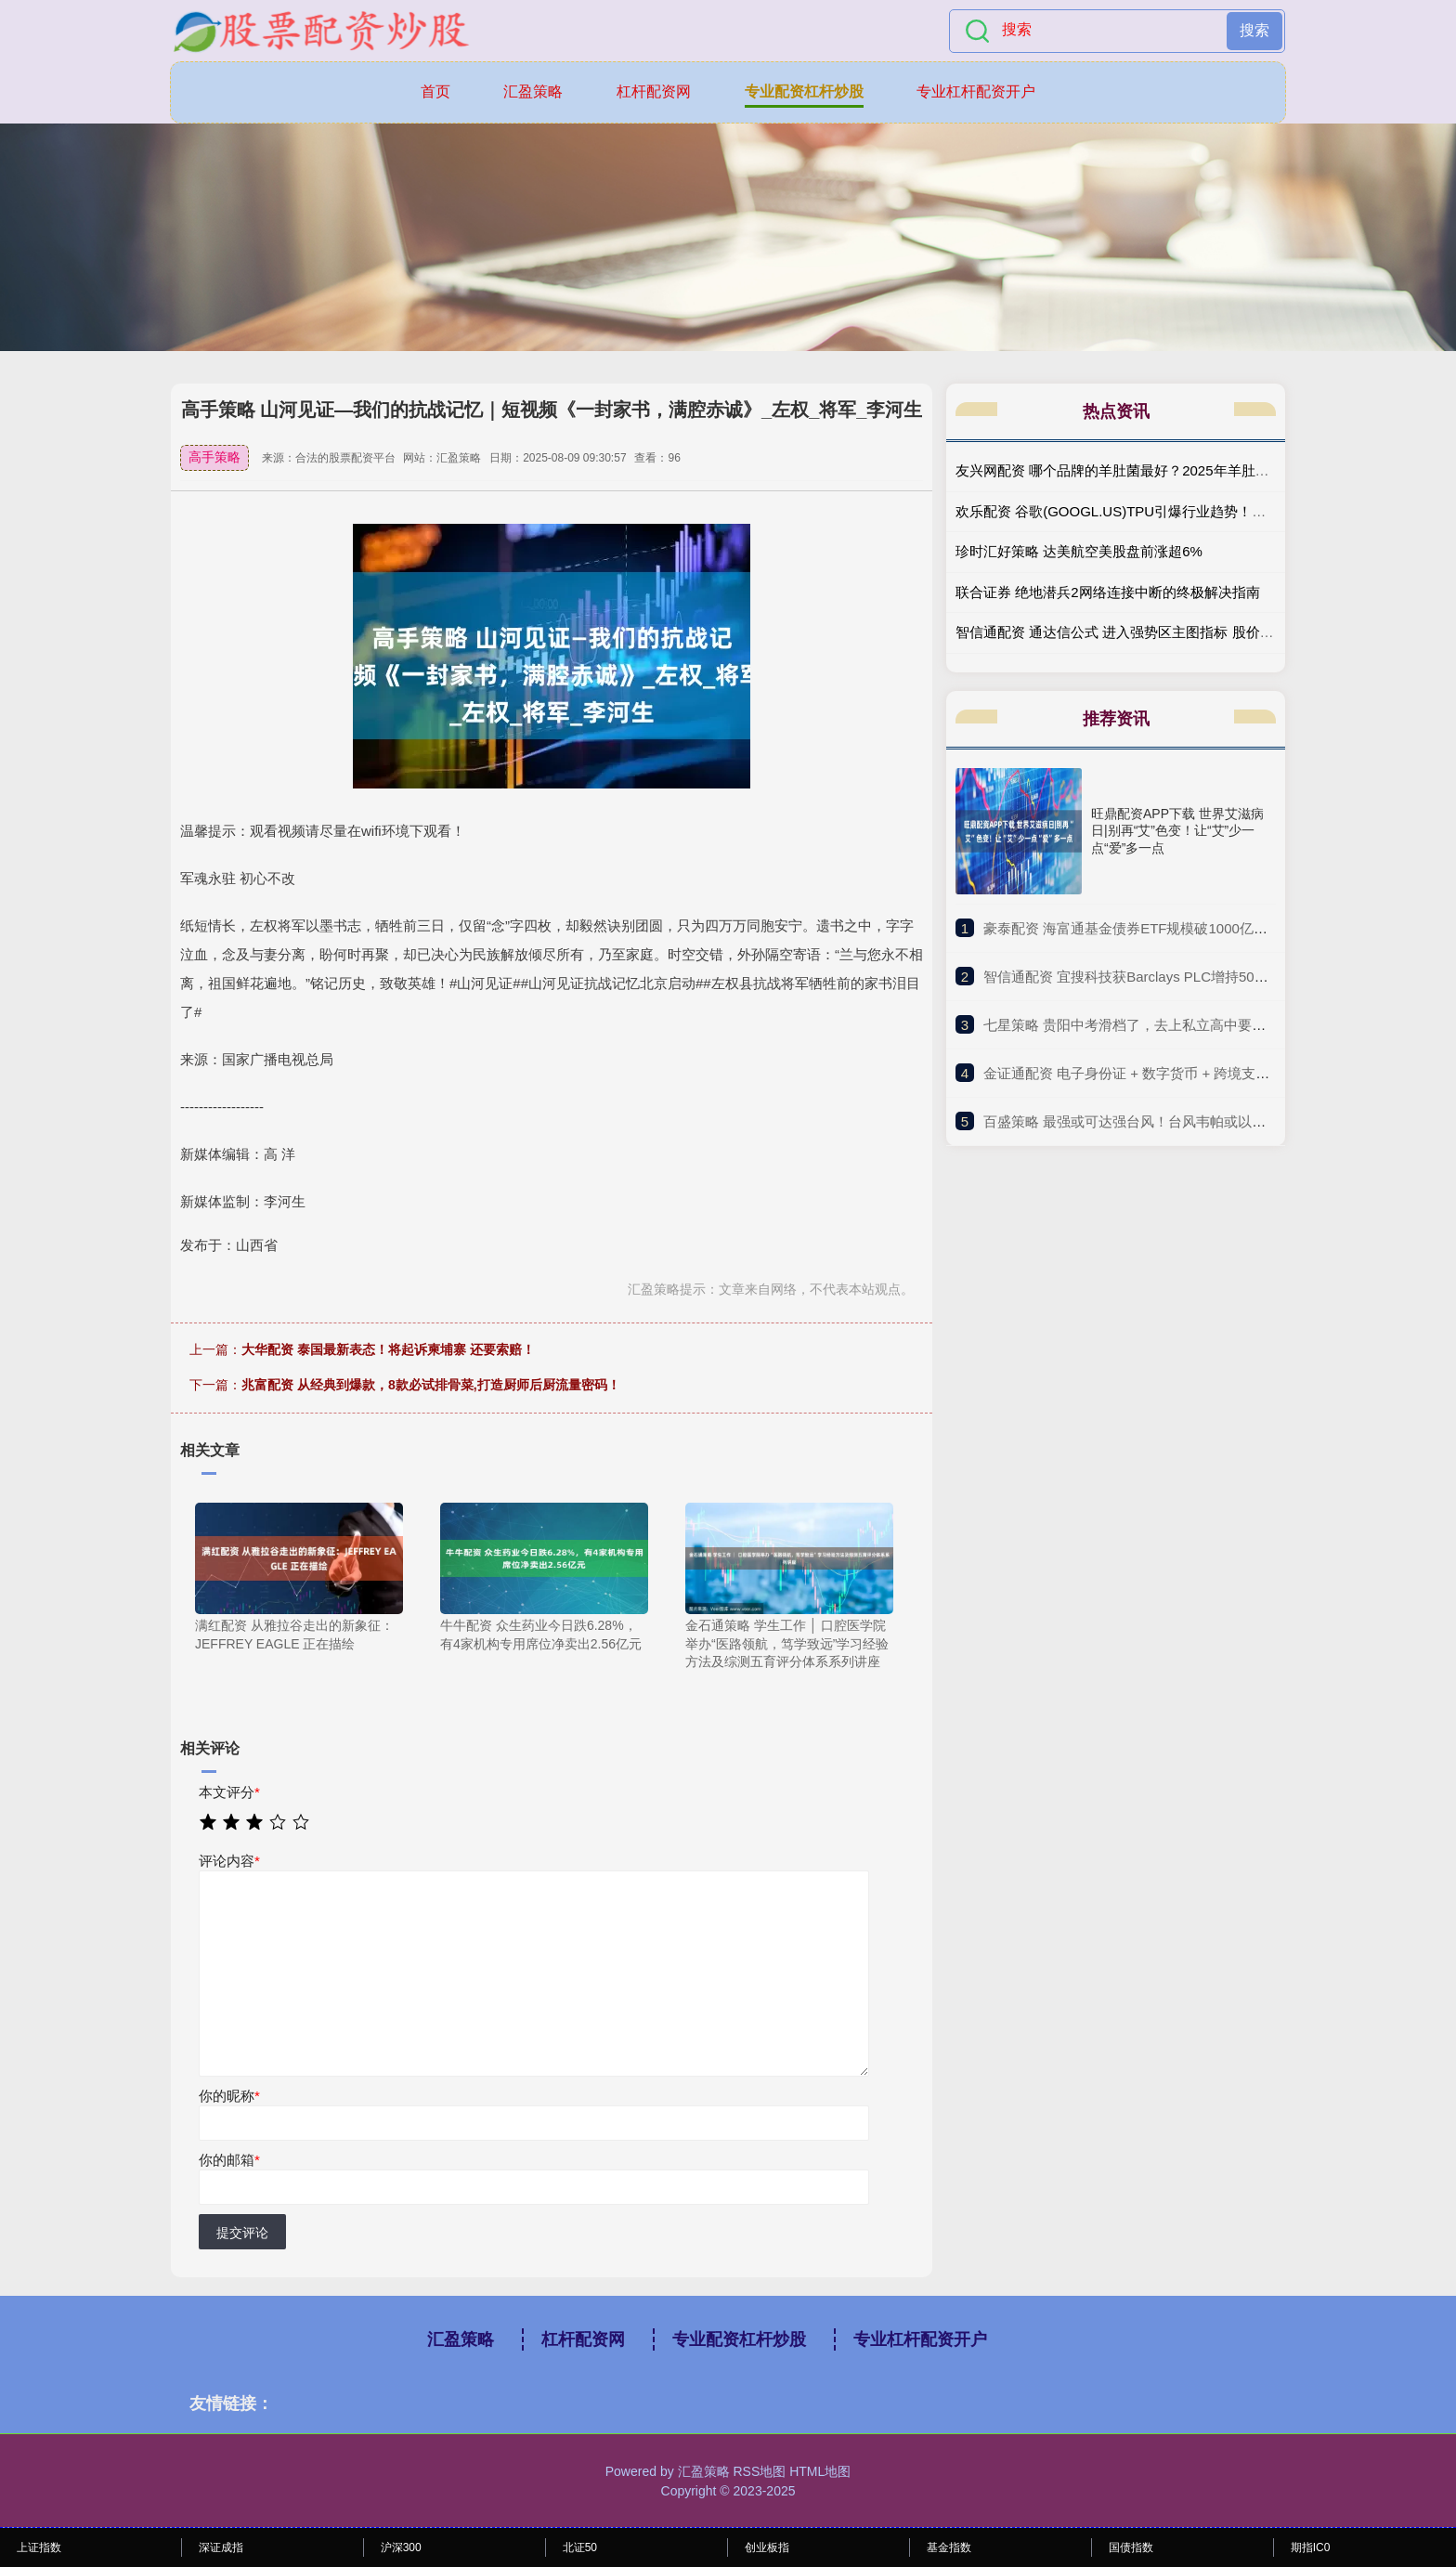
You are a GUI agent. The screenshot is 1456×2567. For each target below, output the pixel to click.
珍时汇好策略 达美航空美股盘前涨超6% (1079, 551)
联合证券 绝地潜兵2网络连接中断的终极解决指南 (1108, 592)
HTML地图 (820, 2471)
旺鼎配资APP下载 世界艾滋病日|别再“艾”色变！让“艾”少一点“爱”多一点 (1177, 830)
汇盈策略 (533, 91)
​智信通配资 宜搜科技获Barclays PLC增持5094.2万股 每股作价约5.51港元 (1210, 976)
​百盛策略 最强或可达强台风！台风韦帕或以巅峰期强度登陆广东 (1180, 1121)
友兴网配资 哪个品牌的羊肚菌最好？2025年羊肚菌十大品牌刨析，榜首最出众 (1196, 470)
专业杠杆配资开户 (975, 91)
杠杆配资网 (654, 91)
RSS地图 (759, 2471)
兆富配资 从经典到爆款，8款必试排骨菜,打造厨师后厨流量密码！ (430, 1384)
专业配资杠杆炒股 (804, 91)
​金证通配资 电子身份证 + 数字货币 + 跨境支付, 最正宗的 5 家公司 (1186, 1073)
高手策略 (214, 457)
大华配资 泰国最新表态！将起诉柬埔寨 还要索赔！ (388, 1349)
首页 (435, 91)
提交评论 (242, 2232)
